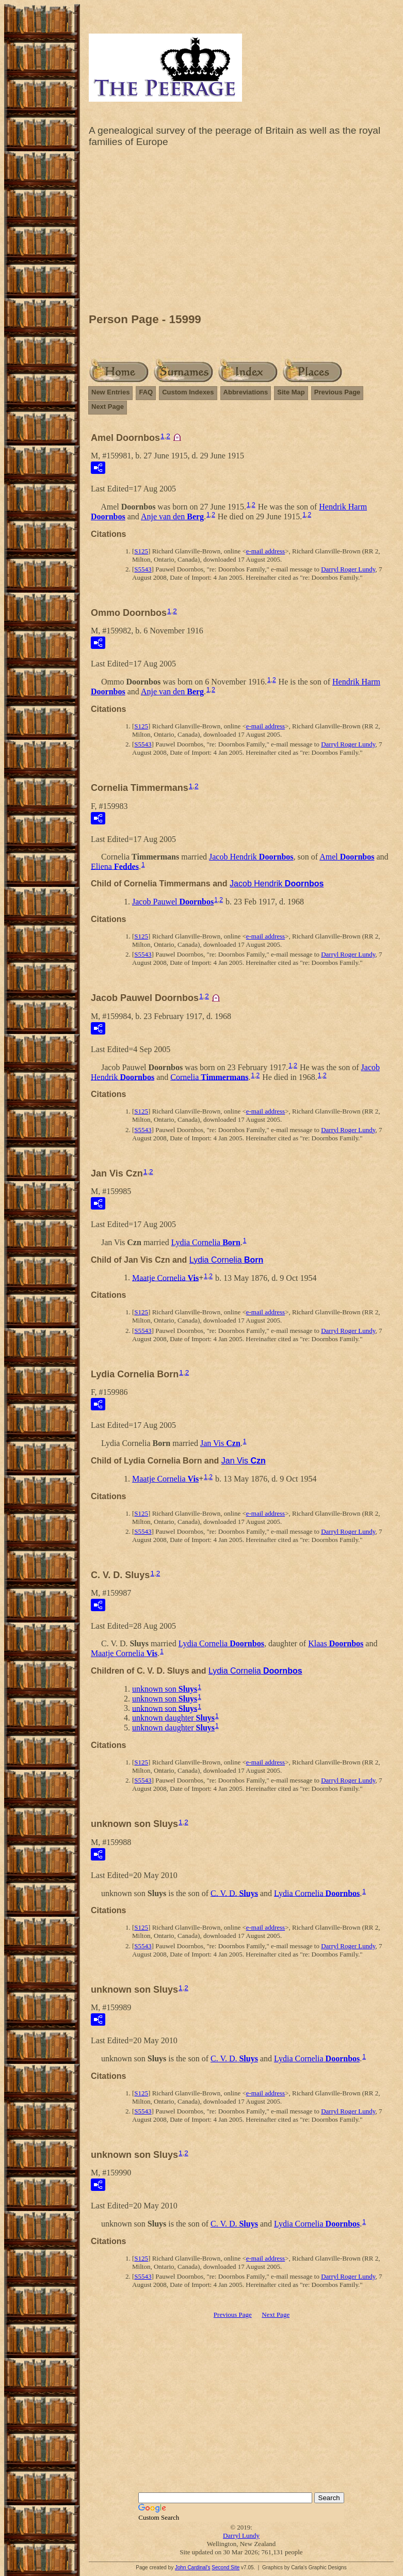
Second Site (225, 2567)
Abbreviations (245, 392)
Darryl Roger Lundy (348, 569)
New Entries (110, 392)
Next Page (107, 406)
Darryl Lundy (241, 2535)
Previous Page (337, 392)
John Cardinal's (193, 2567)
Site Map (290, 392)
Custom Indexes (188, 392)
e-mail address (265, 551)
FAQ (146, 392)
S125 (141, 551)
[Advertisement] (241, 233)
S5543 (142, 569)
